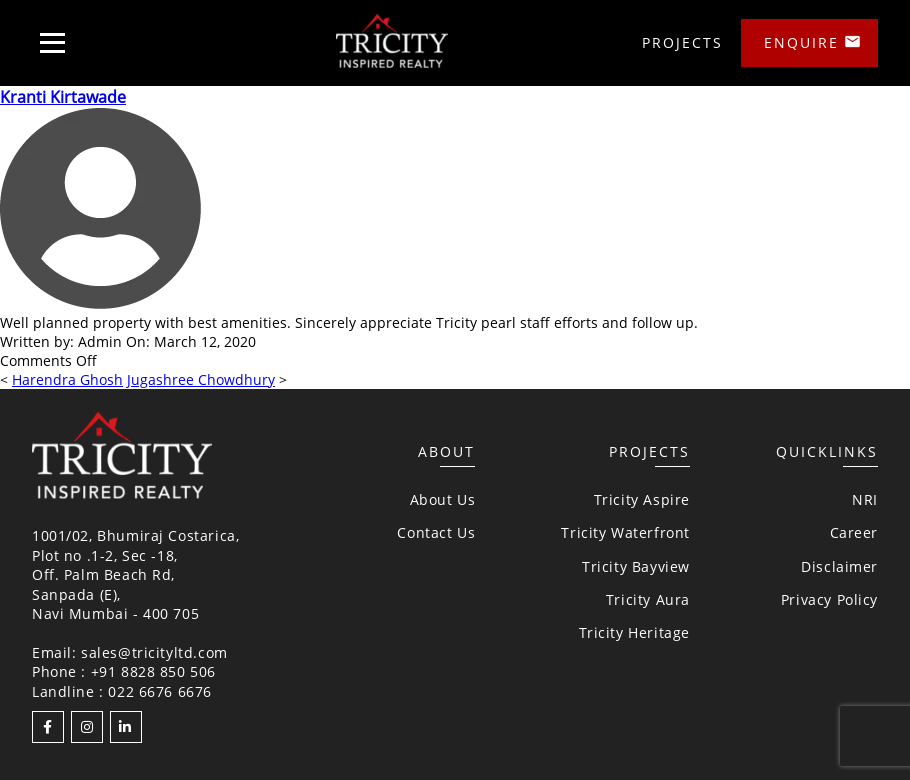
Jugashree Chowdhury (201, 379)
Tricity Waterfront (625, 532)
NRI (865, 499)
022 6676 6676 (160, 691)
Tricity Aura (648, 599)
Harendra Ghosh (67, 379)
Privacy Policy (829, 599)
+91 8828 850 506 (153, 671)
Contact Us (436, 532)
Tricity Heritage (634, 632)
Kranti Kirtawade (63, 97)
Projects (682, 42)
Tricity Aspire (642, 499)
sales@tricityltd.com (154, 652)
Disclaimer (839, 566)
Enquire (801, 42)
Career (854, 532)
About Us (443, 499)
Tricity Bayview (636, 566)
